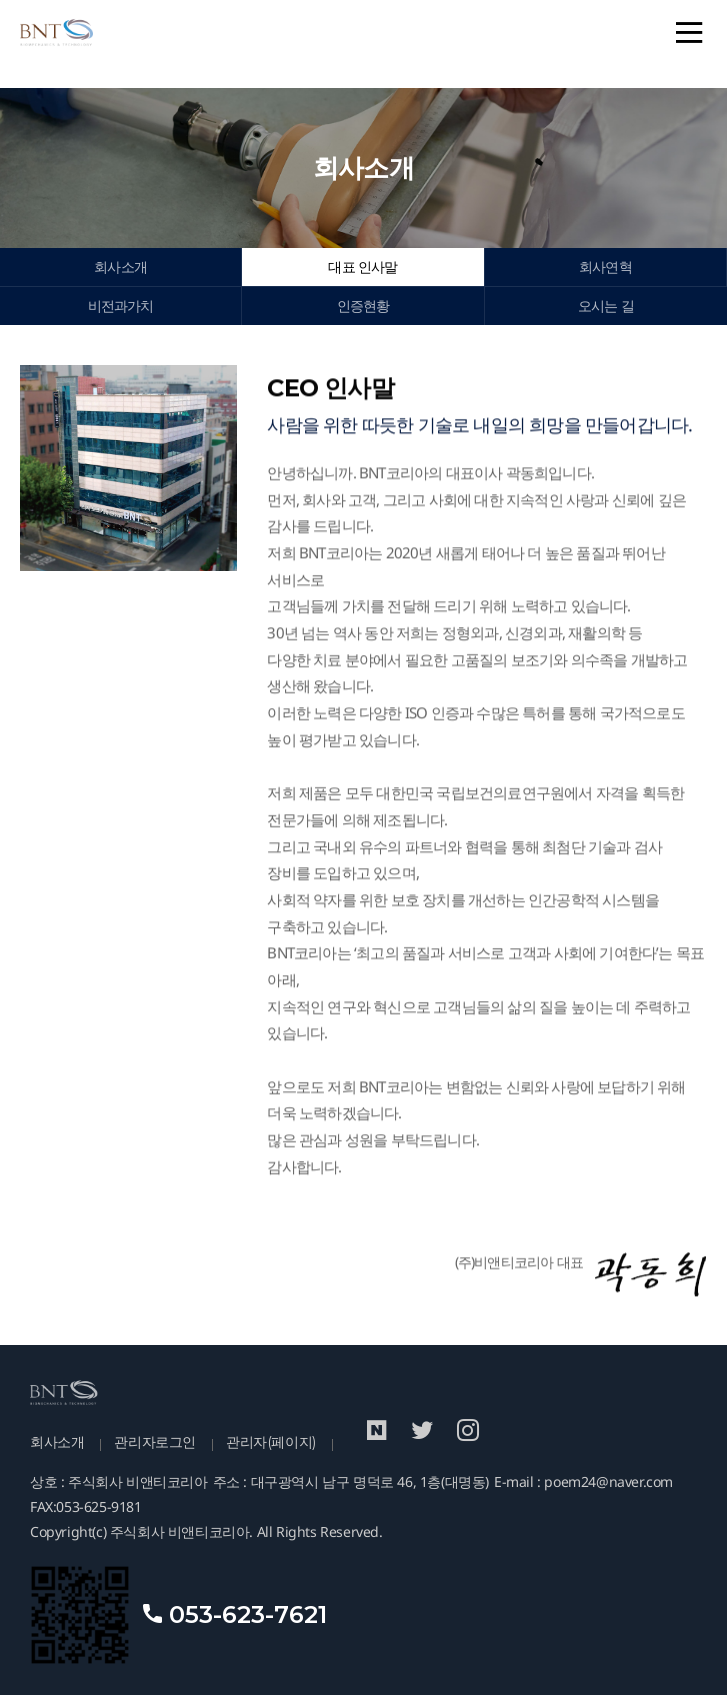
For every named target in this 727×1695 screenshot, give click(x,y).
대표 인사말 (362, 267)
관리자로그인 (155, 1442)
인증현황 (363, 306)
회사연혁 (605, 267)
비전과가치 (121, 306)
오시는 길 (606, 306)
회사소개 (120, 267)
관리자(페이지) (271, 1442)
